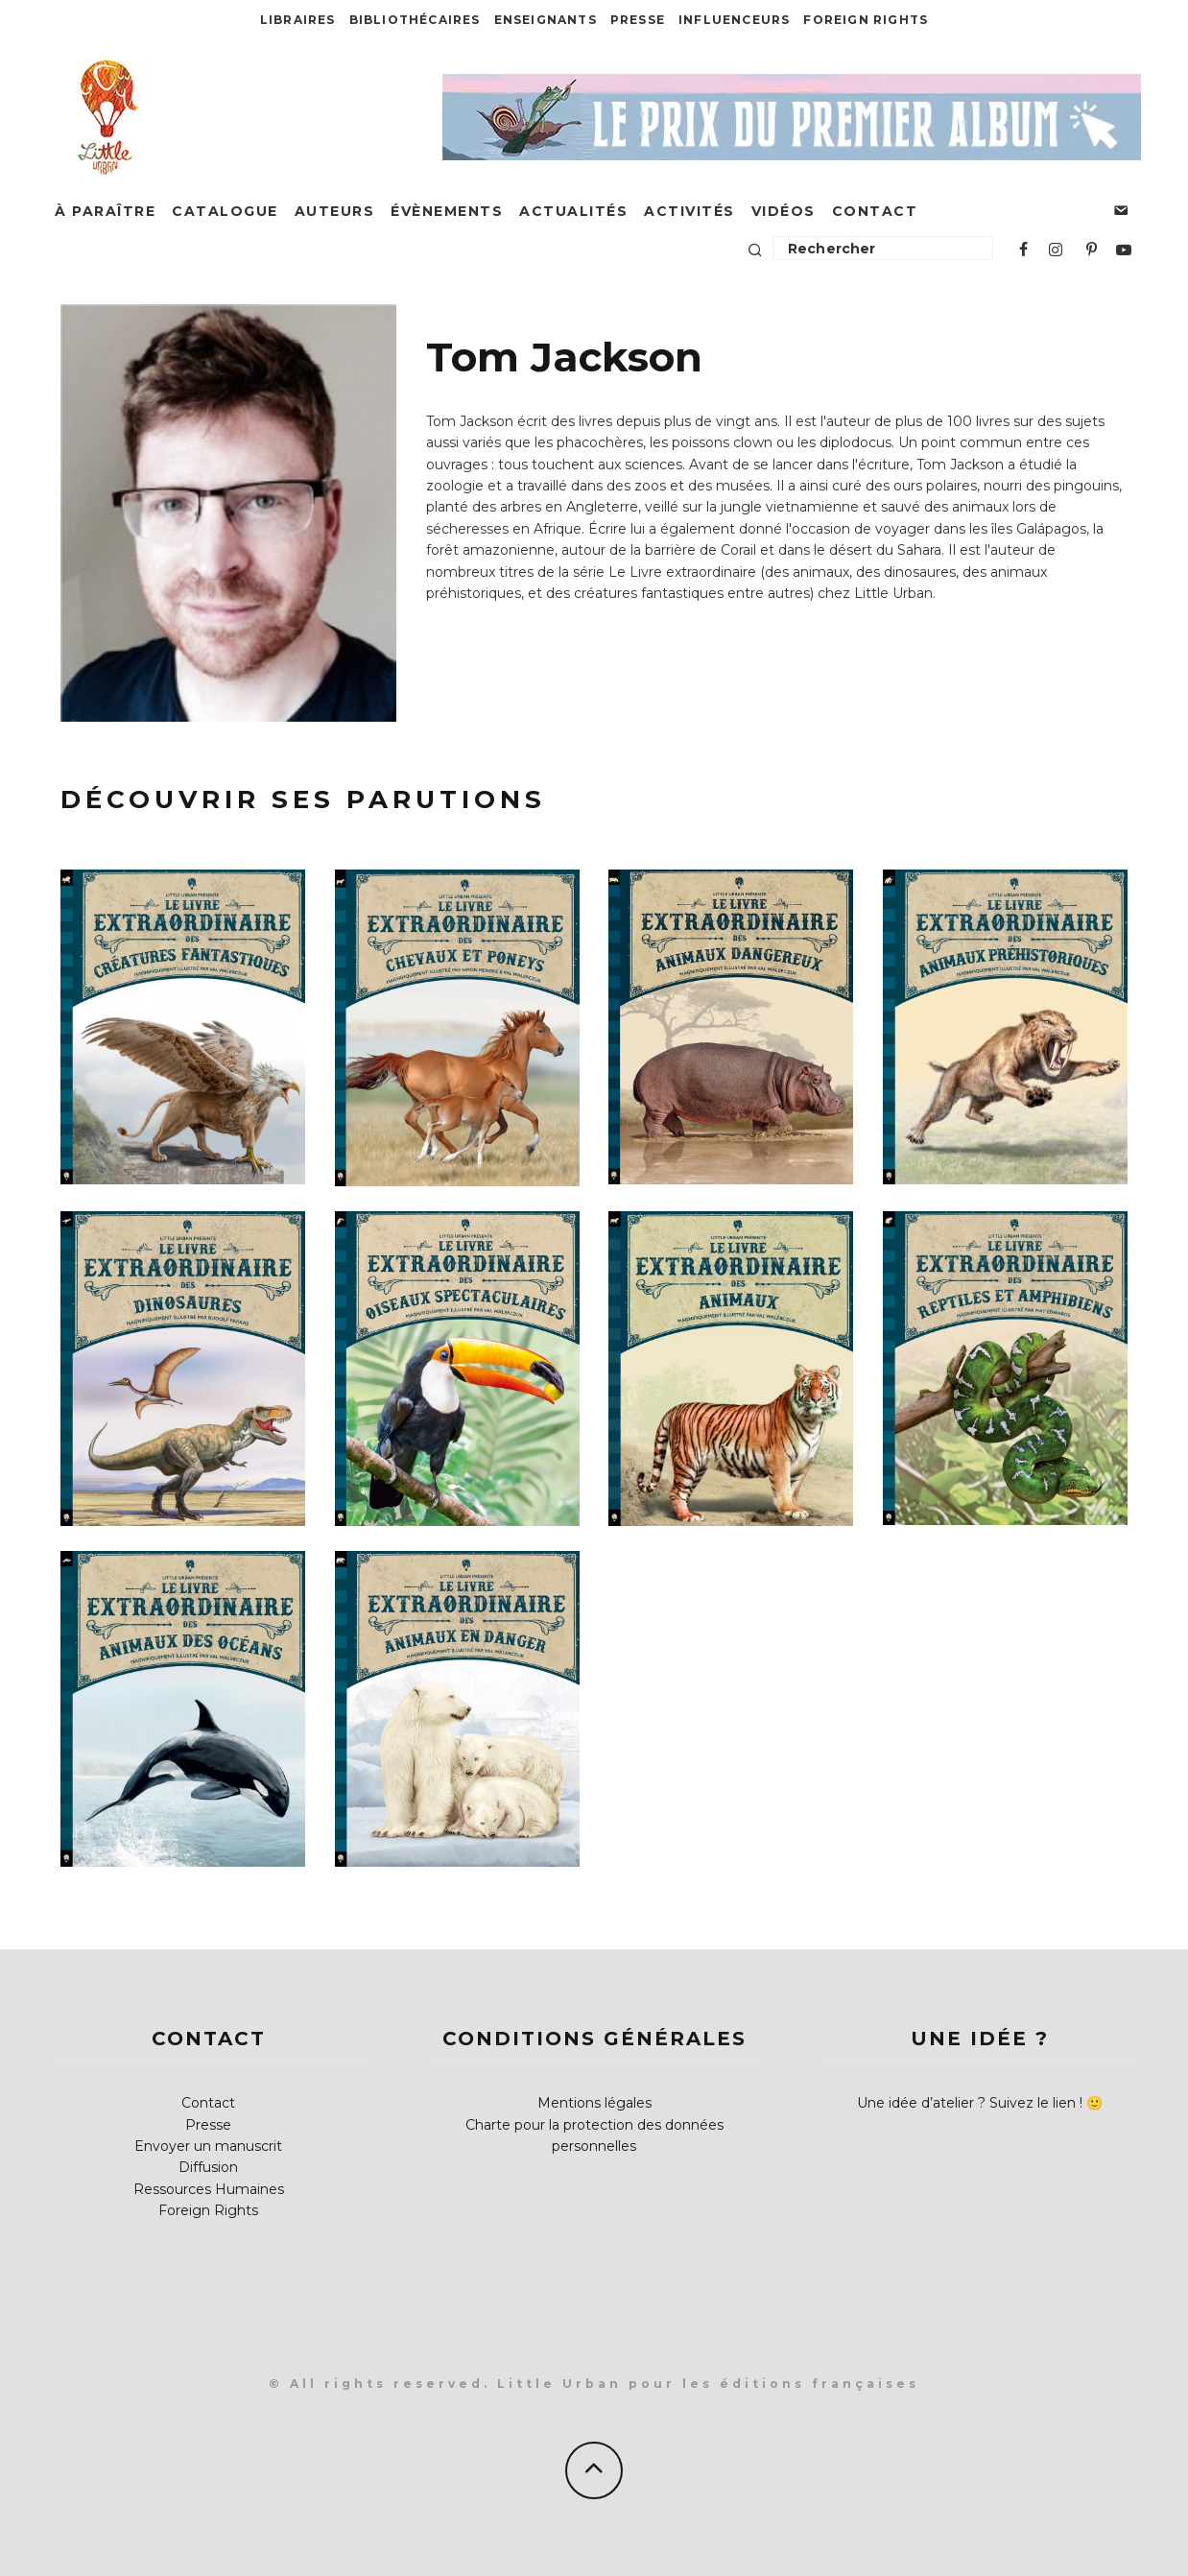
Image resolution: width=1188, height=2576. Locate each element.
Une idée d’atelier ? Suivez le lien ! (969, 2102)
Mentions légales (594, 2102)
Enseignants (545, 19)
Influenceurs (734, 19)
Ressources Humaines (208, 2189)
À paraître (105, 211)
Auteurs (335, 211)
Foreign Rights (865, 19)
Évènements (447, 211)
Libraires (298, 19)
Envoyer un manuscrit (208, 2146)
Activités (689, 211)
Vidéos (783, 211)
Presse (637, 19)
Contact (875, 211)
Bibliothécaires (415, 19)
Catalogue (225, 211)
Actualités (573, 211)
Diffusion (208, 2167)
